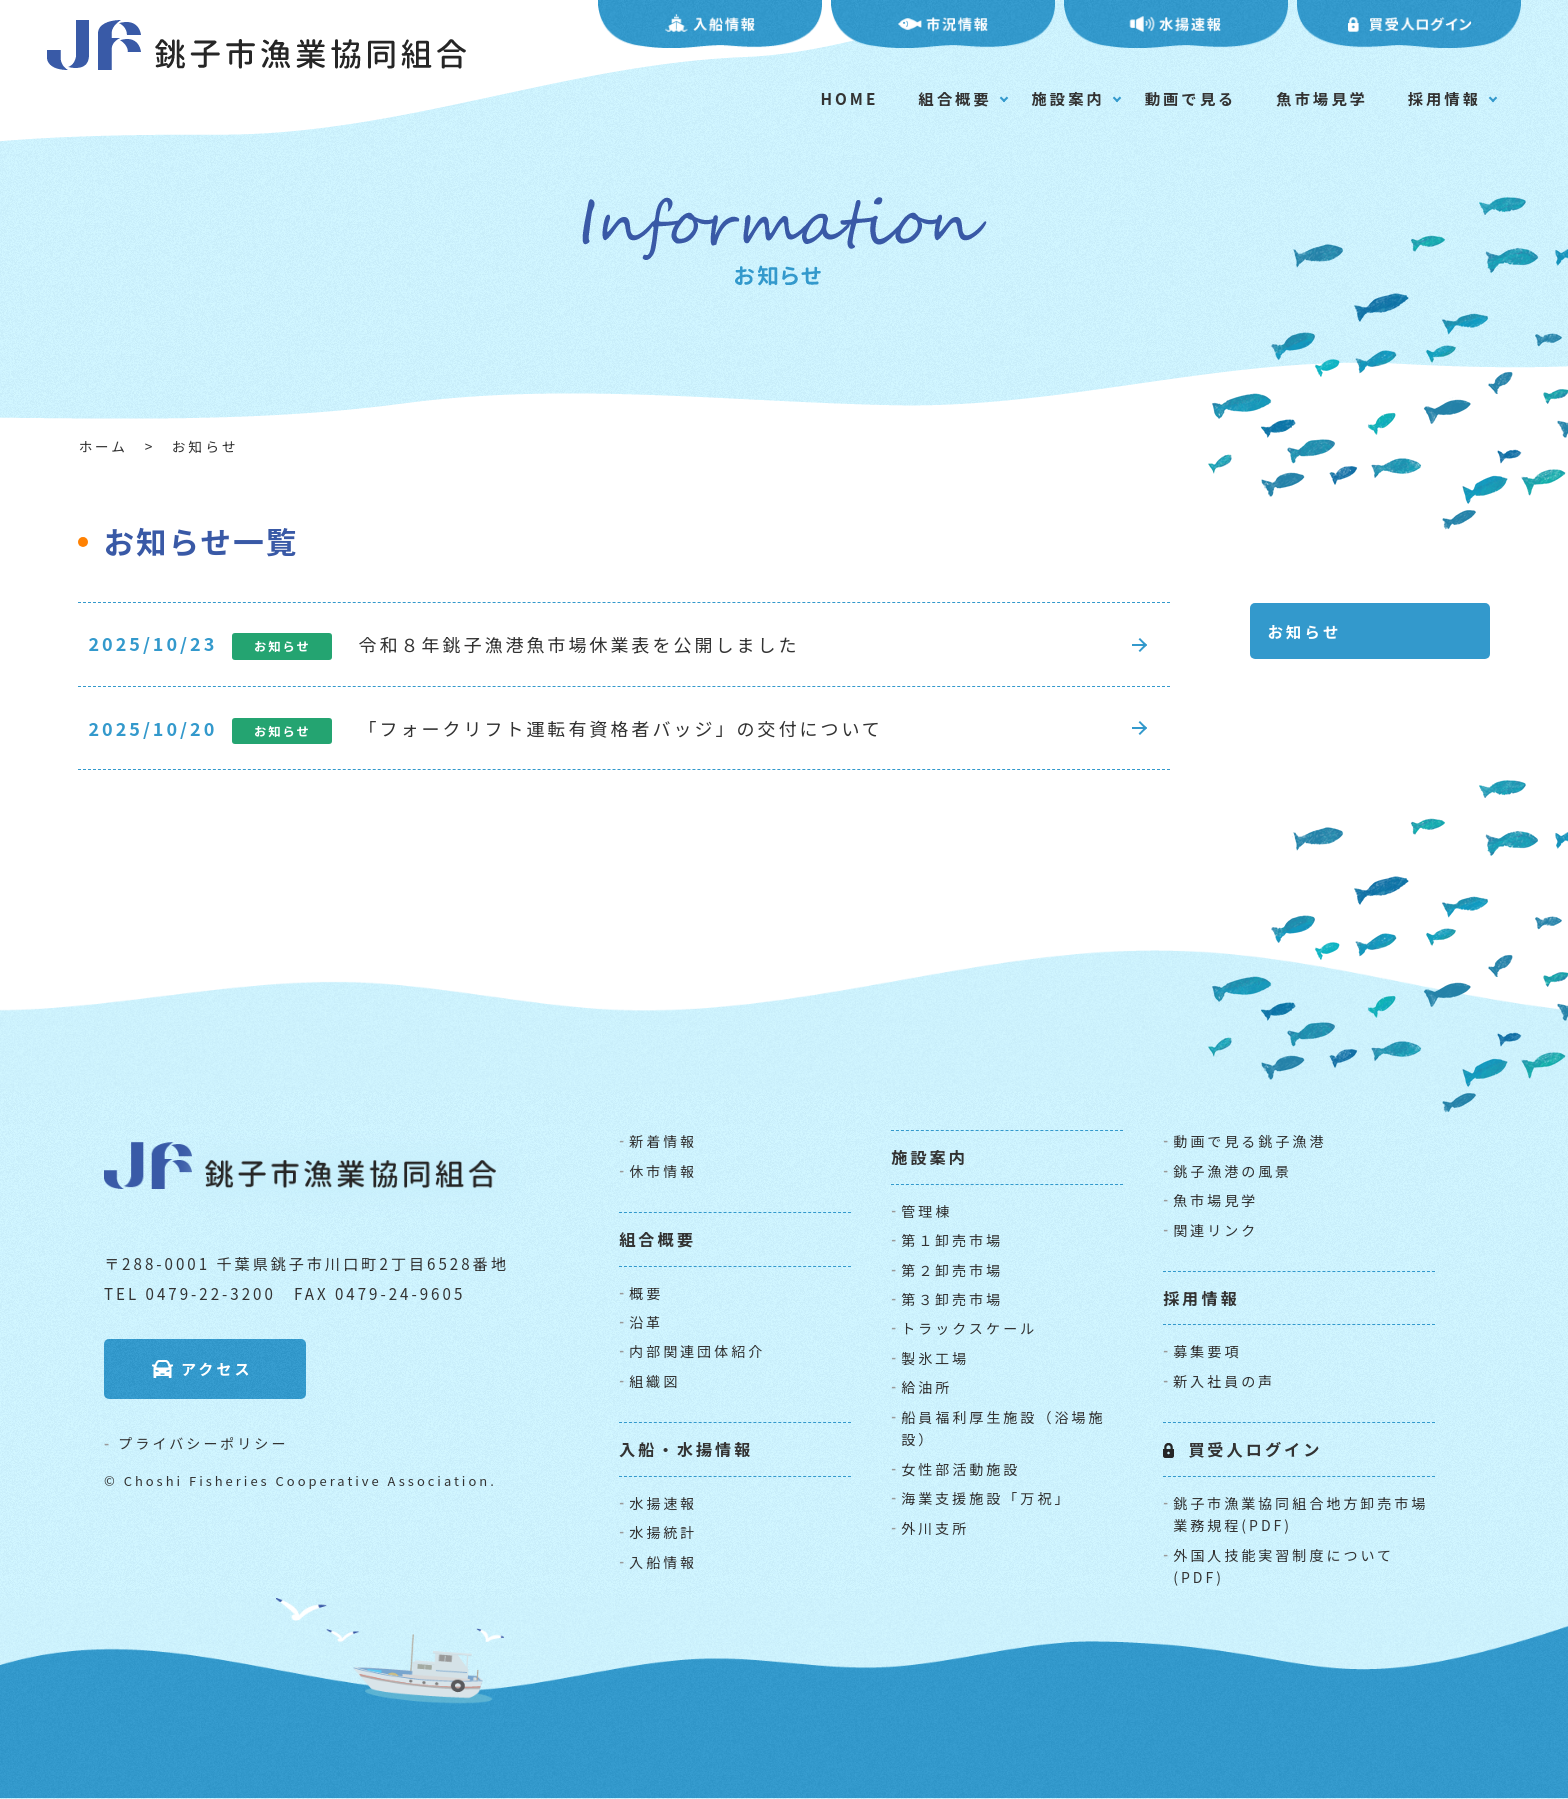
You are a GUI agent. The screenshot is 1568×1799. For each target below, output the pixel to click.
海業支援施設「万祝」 (986, 1498)
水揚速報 (663, 1503)
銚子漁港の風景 (1232, 1171)
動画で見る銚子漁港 (1249, 1141)
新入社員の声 (1224, 1381)
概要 (646, 1293)
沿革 (646, 1322)
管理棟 (926, 1211)
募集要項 (1207, 1351)
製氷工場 (935, 1358)
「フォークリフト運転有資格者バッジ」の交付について (620, 728)
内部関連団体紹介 (697, 1351)
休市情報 (663, 1171)
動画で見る (1191, 98)
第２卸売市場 (952, 1270)
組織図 (654, 1381)
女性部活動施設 (960, 1469)
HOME (850, 98)
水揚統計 (663, 1532)
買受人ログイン (1255, 1449)
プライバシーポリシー (203, 1443)
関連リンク (1215, 1230)
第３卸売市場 (952, 1299)
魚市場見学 (1322, 98)
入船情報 (663, 1562)
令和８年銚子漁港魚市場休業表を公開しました (578, 644)
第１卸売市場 (952, 1240)
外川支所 (935, 1528)
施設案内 (1068, 98)
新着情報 (663, 1141)
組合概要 (954, 98)
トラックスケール (969, 1328)
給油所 (926, 1387)
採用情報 (1444, 98)
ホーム (103, 446)
